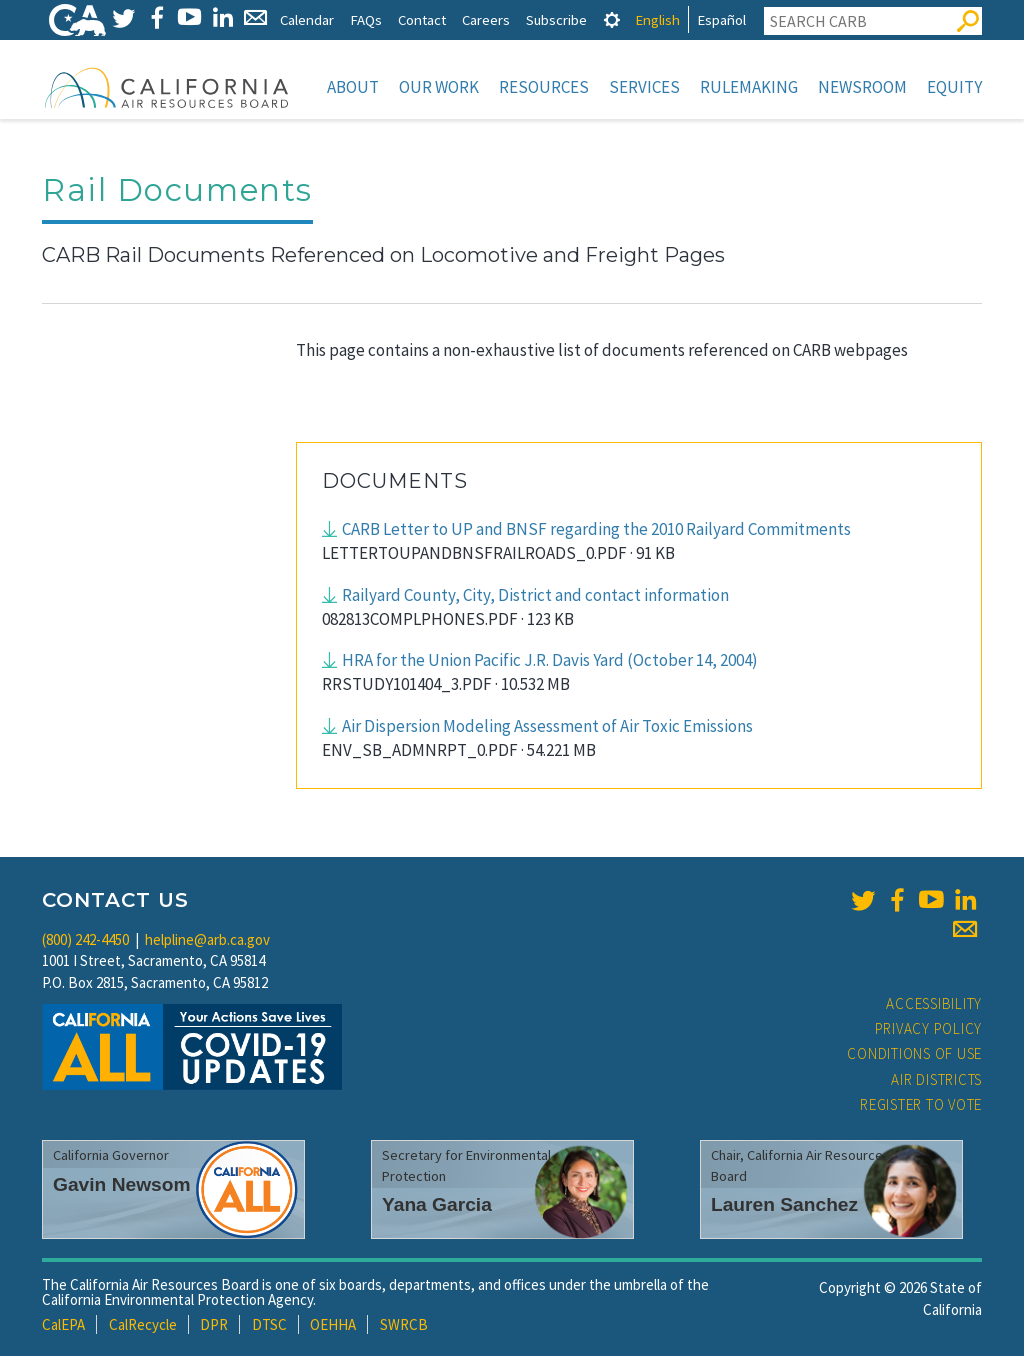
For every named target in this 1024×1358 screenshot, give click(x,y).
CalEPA (63, 1326)
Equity (954, 87)
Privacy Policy (929, 1030)
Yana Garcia (437, 1206)
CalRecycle (143, 1326)
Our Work (439, 87)
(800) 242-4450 (85, 941)
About (353, 87)
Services (644, 87)
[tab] (612, 19)
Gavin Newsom (122, 1186)
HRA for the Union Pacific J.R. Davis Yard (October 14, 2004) (550, 662)
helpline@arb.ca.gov (207, 941)
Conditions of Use (914, 1055)
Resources (544, 87)
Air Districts (936, 1081)
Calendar (307, 19)
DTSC (269, 1326)
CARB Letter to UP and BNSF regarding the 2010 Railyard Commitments (596, 531)
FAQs (366, 19)
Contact (422, 19)
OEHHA (333, 1326)
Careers (486, 19)
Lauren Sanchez (784, 1206)
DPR (214, 1326)
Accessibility (934, 1005)
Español (721, 19)
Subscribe (556, 19)
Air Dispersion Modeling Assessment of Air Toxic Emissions (547, 728)
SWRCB (404, 1326)
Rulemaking (749, 87)
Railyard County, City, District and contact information (535, 597)
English (657, 19)
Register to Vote (921, 1106)
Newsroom (862, 87)
